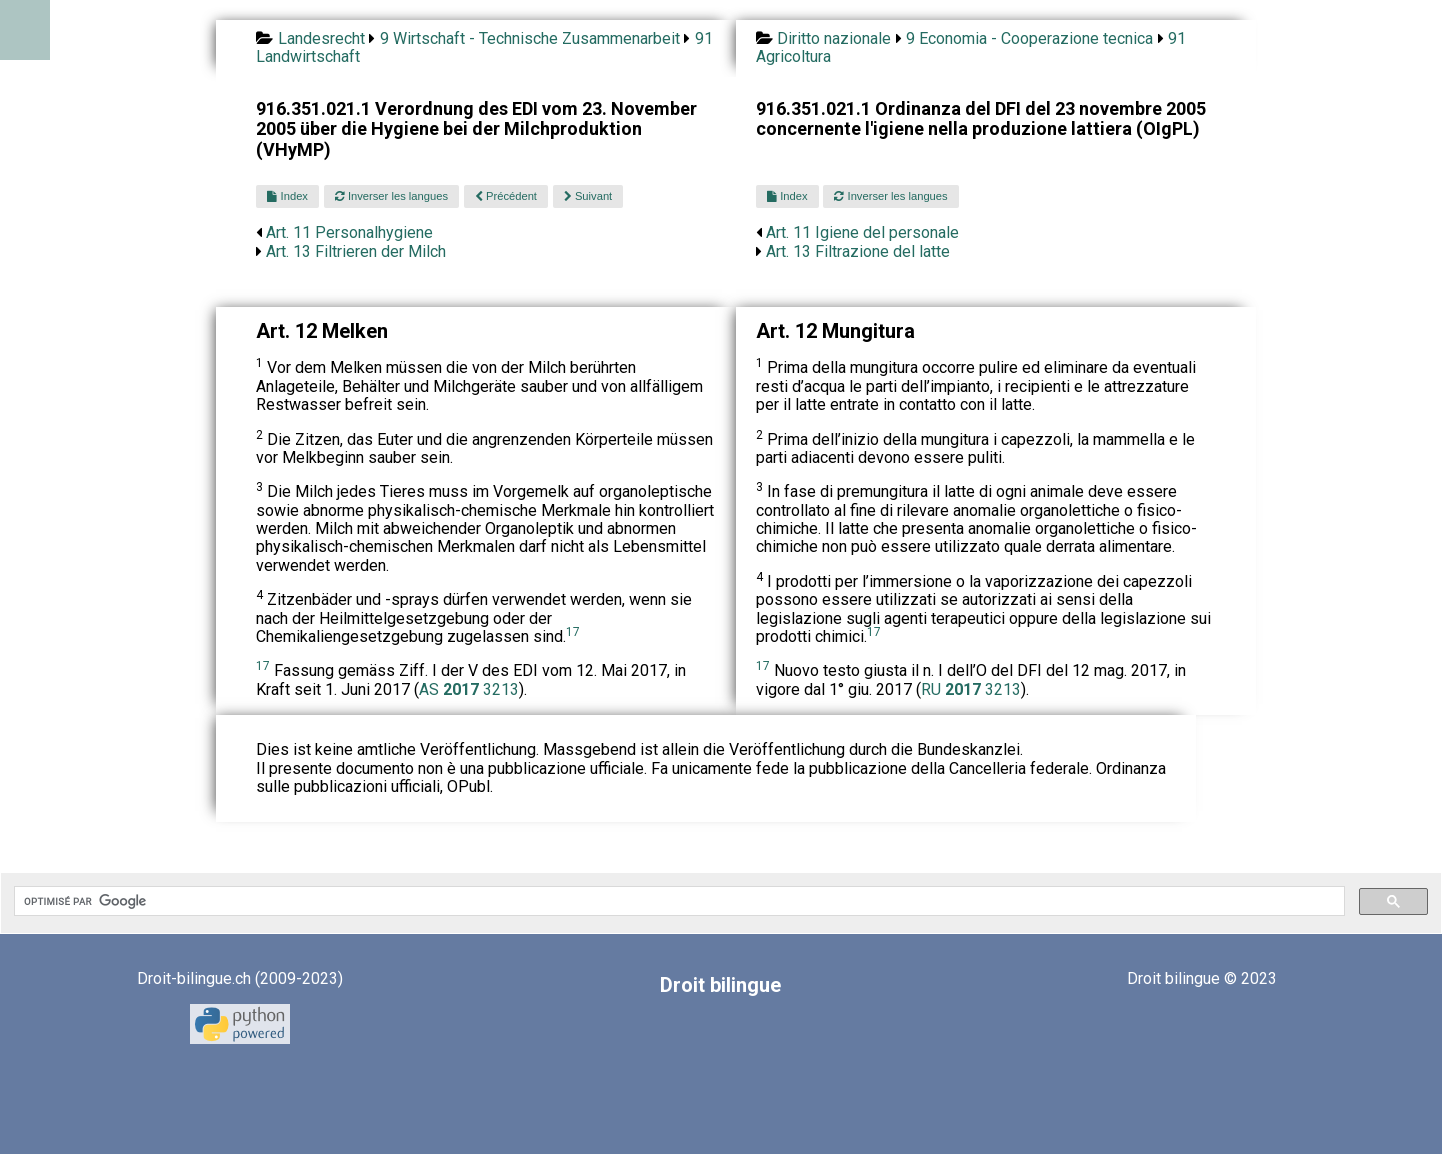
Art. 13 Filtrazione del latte (858, 251)
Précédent (506, 196)
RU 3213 (971, 689)
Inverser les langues (391, 196)
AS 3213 (469, 689)
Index (287, 196)
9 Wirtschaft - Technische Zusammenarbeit (530, 38)
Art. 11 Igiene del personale (862, 232)
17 (573, 632)
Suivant (588, 196)
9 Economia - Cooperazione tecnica (1029, 38)
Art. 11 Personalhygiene (349, 232)
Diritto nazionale (834, 38)
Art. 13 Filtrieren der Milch (356, 251)
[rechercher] (677, 901)
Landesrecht (321, 38)
